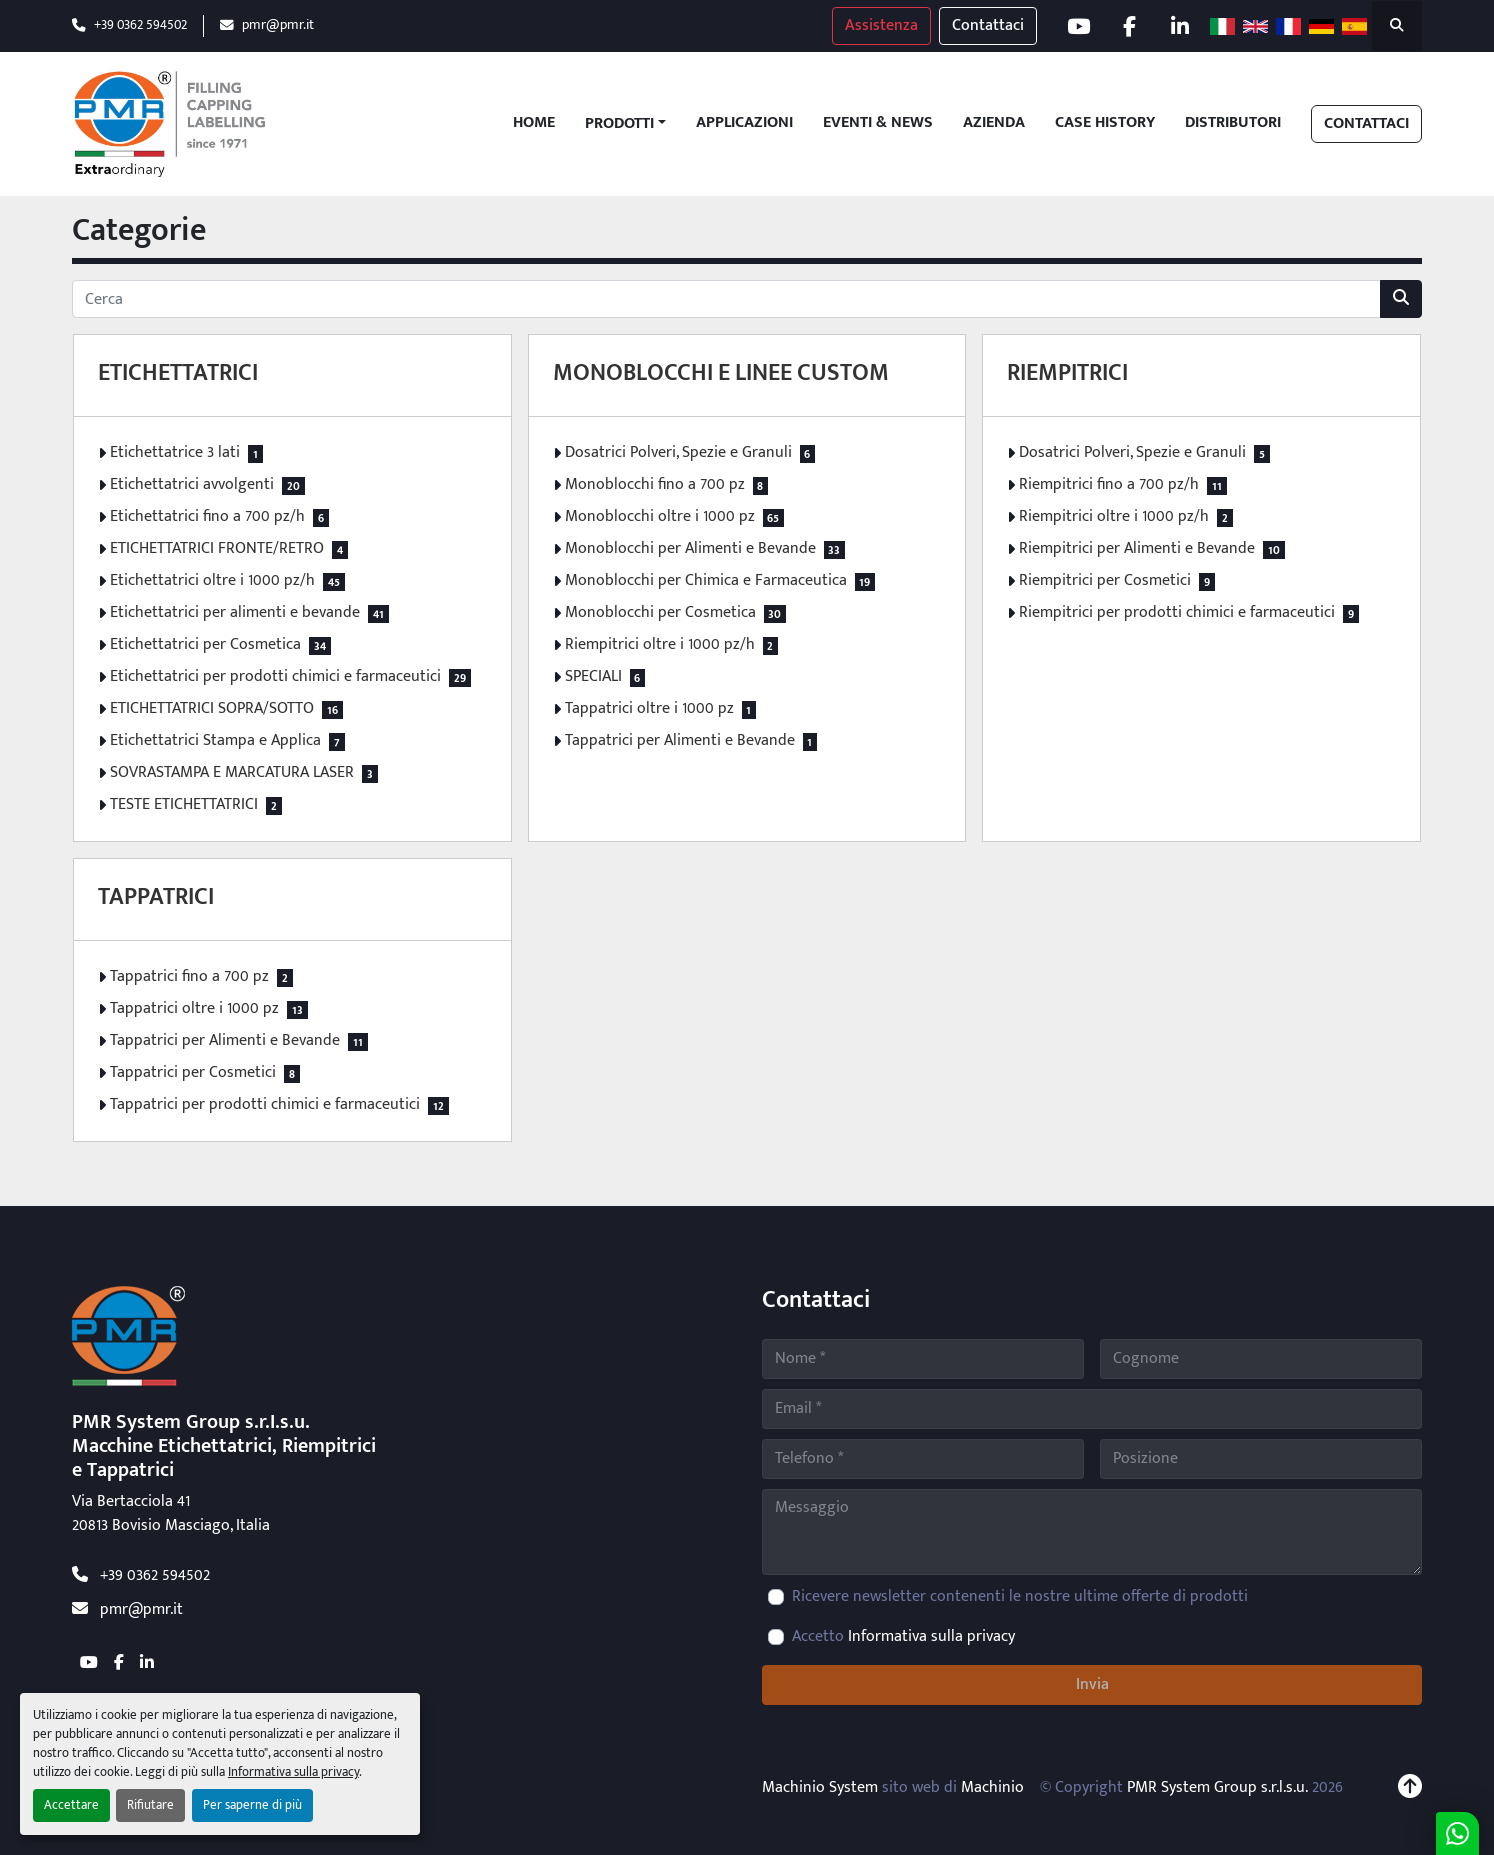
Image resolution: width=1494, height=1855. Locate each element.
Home (534, 123)
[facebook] (1129, 26)
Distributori (1233, 123)
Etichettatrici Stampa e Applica (215, 741)
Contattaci (988, 25)
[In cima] (1410, 1788)
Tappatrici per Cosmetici (193, 1073)
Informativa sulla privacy (293, 1772)
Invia (1092, 1684)
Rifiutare (150, 1805)
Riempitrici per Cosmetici (1105, 581)
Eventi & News (878, 123)
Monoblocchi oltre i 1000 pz (660, 517)
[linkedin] (1180, 26)
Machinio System (820, 1787)
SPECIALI (593, 677)
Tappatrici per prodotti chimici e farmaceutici (265, 1105)
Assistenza (881, 25)
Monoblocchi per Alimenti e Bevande (690, 549)
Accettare (71, 1805)
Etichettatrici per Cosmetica (205, 645)
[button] (625, 124)
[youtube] (1078, 26)
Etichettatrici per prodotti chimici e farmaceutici (275, 677)
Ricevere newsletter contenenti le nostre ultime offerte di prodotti (1020, 1597)
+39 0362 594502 (140, 25)
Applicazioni (744, 123)
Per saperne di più (252, 1805)
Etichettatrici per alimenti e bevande (235, 613)
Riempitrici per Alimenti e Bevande (1137, 549)
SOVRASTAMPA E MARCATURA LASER (232, 773)
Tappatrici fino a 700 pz (189, 977)
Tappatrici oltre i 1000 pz (649, 709)
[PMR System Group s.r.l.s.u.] (128, 1335)
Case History (1105, 123)
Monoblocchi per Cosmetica (660, 613)
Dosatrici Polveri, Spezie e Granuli (678, 453)
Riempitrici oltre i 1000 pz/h (660, 645)
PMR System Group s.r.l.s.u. (1217, 1787)
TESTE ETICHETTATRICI (184, 805)
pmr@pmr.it (278, 25)
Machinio (992, 1787)
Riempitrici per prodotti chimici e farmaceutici (1177, 613)
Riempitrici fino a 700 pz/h (1109, 485)
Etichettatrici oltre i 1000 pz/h (212, 581)
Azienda (994, 123)
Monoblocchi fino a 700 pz (655, 485)
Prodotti (619, 124)
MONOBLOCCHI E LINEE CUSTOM (721, 373)
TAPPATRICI (156, 897)
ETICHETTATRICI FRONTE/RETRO (217, 549)
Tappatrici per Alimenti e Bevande (680, 741)
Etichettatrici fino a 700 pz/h (207, 517)
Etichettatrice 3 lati (175, 453)
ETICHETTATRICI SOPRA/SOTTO (212, 709)
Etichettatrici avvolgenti (192, 485)
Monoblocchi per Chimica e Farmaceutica (706, 581)
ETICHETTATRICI (178, 373)
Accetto (903, 1637)
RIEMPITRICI (1067, 373)
